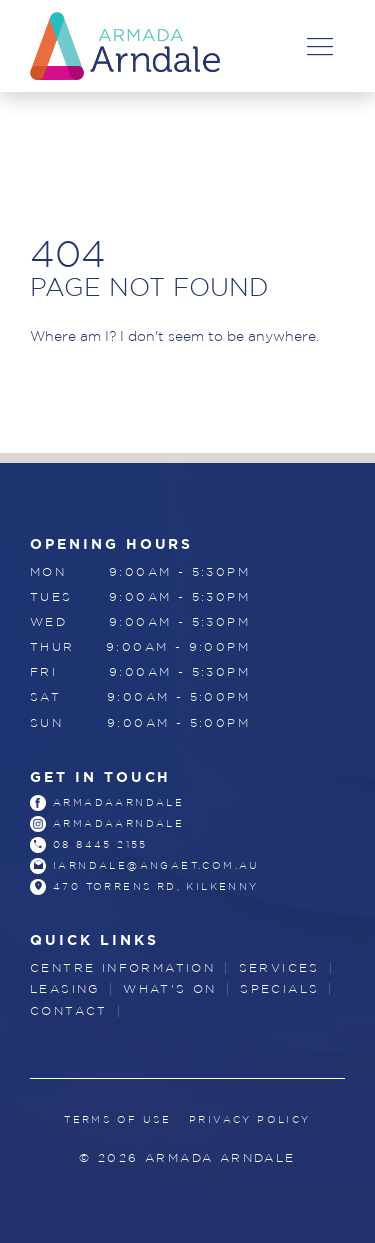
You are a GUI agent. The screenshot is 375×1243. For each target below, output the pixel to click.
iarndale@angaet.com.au (156, 865)
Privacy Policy (250, 1119)
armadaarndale (118, 802)
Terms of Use (117, 1119)
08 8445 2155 (100, 844)
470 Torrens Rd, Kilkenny (156, 886)
